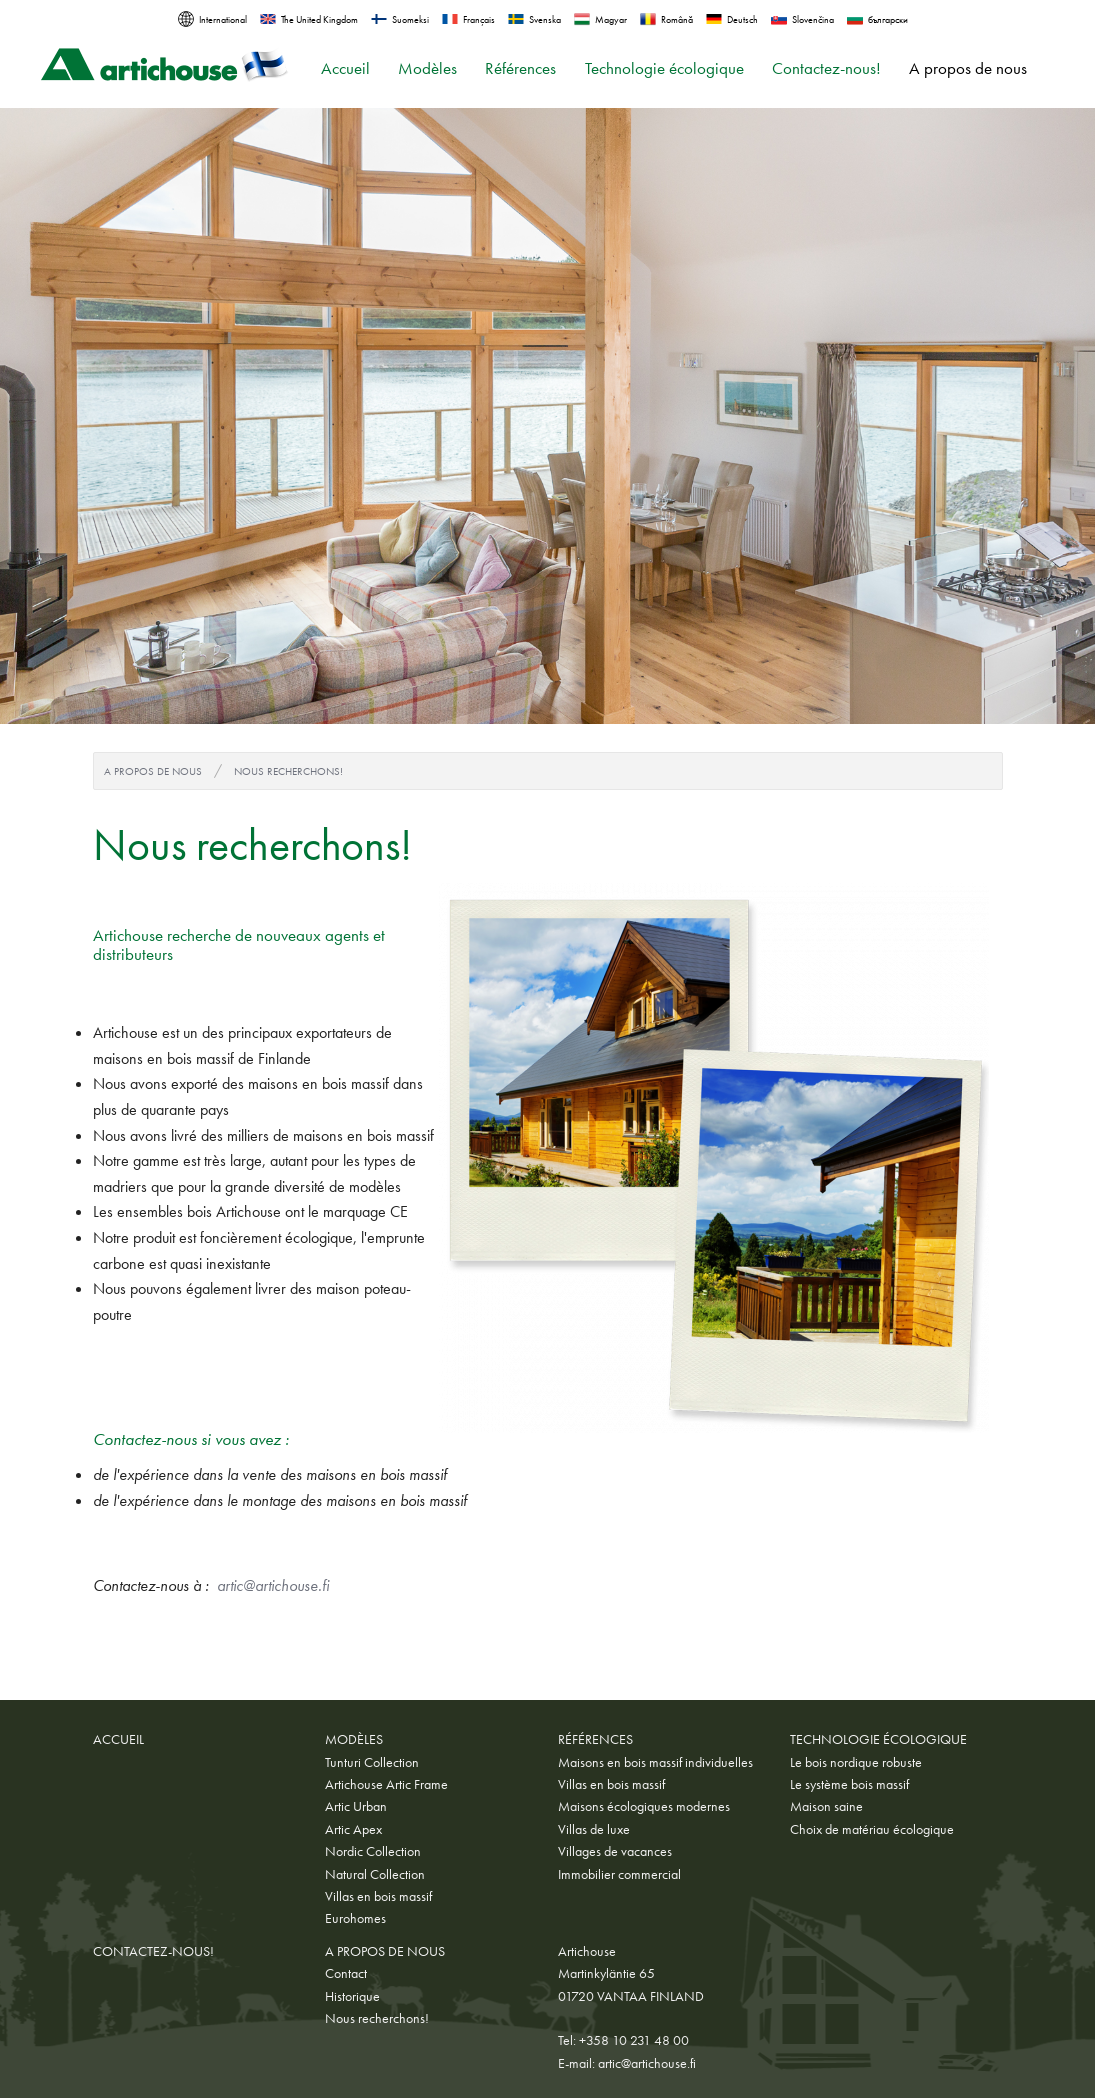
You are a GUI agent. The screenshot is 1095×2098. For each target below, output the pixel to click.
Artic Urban (356, 1806)
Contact (346, 1973)
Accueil (345, 68)
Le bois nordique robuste (856, 1762)
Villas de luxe (594, 1829)
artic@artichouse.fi (273, 1585)
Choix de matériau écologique (872, 1829)
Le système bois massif (849, 1784)
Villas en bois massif (378, 1896)
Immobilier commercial (619, 1874)
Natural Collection (375, 1874)
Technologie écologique (664, 68)
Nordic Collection (373, 1851)
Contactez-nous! (826, 68)
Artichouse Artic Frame (386, 1784)
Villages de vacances (615, 1851)
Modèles (427, 68)
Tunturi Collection (372, 1762)
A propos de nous (968, 68)
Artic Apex (353, 1829)
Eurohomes (355, 1918)
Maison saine (826, 1806)
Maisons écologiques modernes (644, 1806)
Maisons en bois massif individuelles (655, 1762)
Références (520, 68)
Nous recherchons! (288, 771)
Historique (352, 1996)
